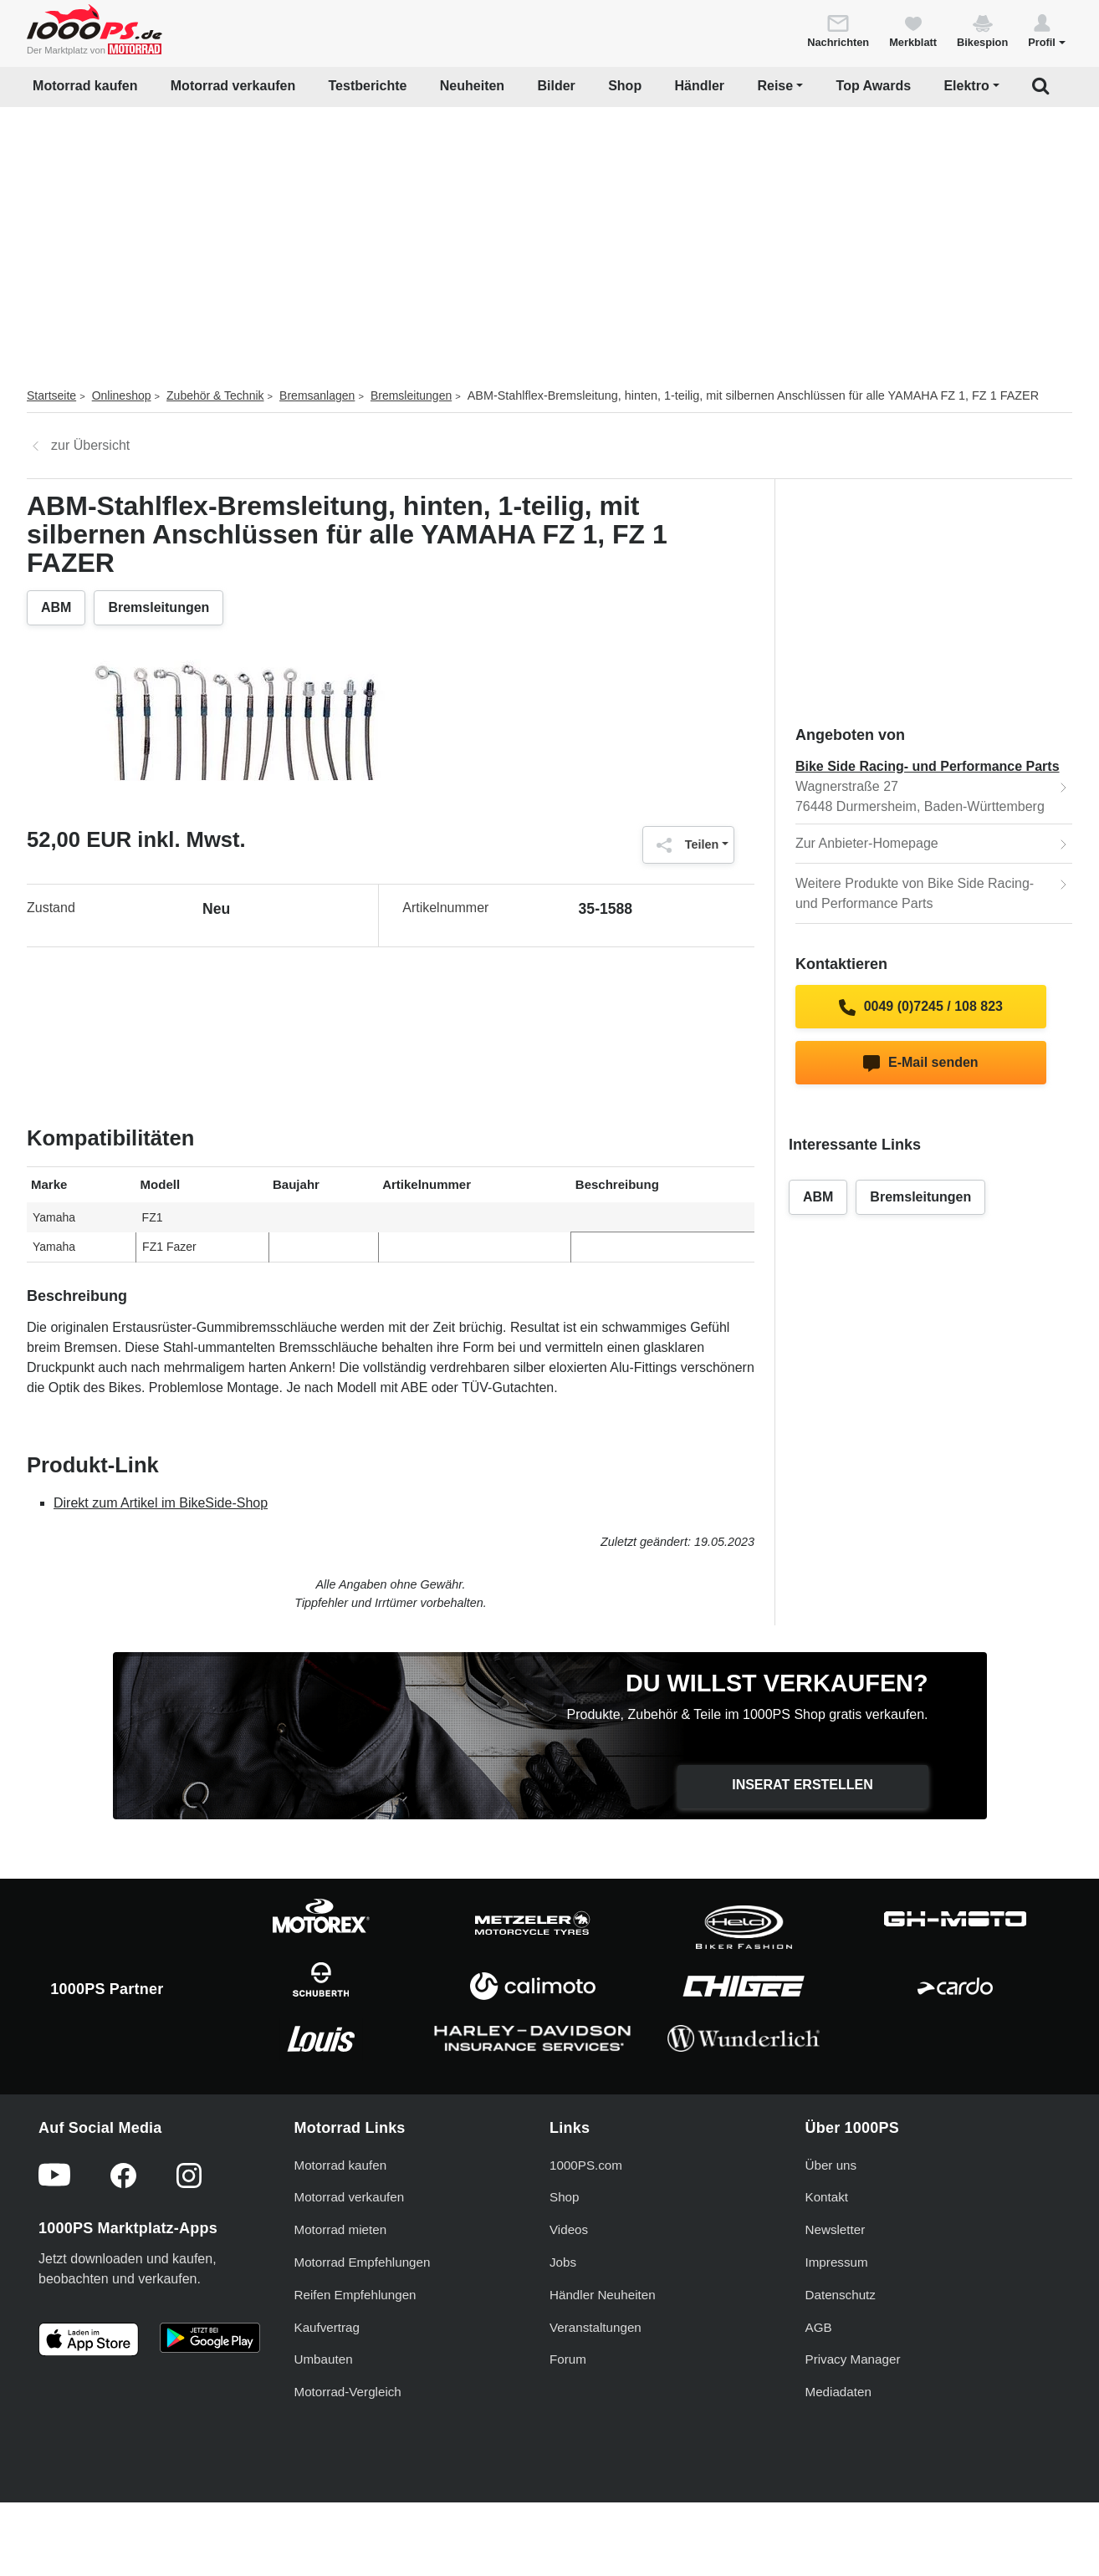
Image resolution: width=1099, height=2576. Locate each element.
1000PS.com (586, 2229)
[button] (1046, 30)
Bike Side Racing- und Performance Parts (927, 766)
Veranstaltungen (596, 2392)
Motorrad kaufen (85, 86)
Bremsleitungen (411, 395)
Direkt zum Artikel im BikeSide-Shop (161, 1503)
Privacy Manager (853, 2424)
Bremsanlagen (317, 395)
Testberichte (368, 86)
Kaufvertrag (327, 2392)
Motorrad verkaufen (233, 86)
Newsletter (835, 2295)
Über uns (831, 2229)
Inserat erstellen (802, 1785)
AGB (818, 2392)
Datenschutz (840, 2359)
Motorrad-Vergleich (347, 2457)
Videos (569, 2295)
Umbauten (323, 2424)
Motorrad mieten (340, 2295)
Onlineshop (121, 395)
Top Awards (874, 86)
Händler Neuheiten (603, 2359)
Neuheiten (472, 86)
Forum (568, 2424)
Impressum (836, 2326)
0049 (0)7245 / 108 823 (921, 1007)
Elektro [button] (966, 86)
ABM (56, 607)
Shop (625, 86)
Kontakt (827, 2262)
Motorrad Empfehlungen (362, 2326)
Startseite (51, 395)
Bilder (556, 86)
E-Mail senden (920, 1063)
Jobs (563, 2326)
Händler (700, 86)
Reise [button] (775, 86)
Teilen (683, 845)
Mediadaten (838, 2457)
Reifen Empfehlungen (355, 2359)
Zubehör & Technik (214, 395)
